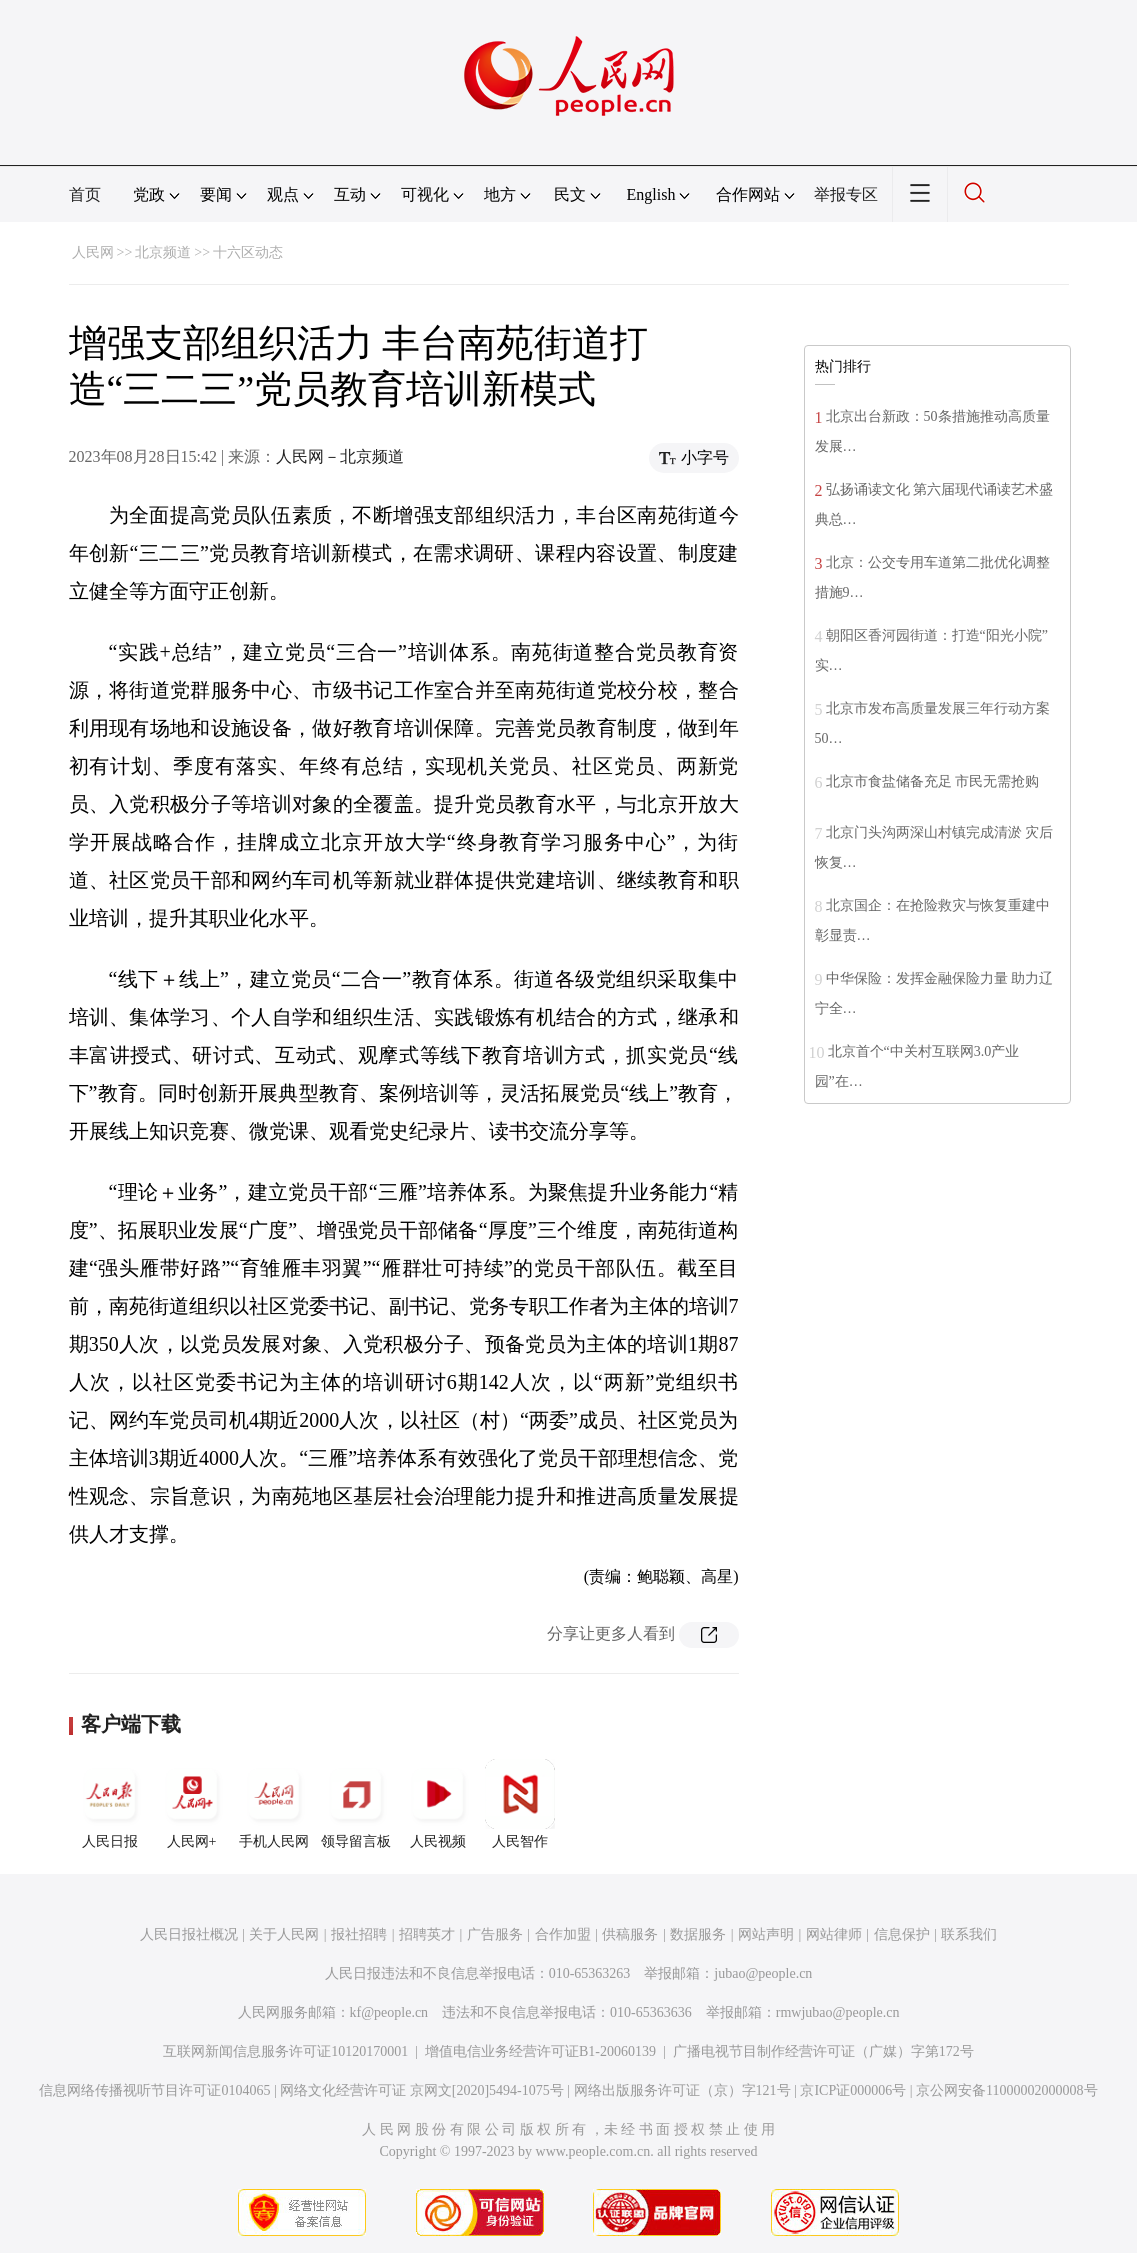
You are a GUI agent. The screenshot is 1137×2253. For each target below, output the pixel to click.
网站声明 (766, 1934)
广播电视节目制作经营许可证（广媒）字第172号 (823, 2051)
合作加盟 (563, 1934)
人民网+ (192, 1804)
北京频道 (163, 252)
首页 (85, 194)
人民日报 (110, 1804)
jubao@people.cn (763, 1973)
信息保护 (902, 1934)
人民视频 (438, 1804)
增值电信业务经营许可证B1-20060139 (540, 2051)
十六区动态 (248, 252)
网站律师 (834, 1934)
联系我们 (969, 1934)
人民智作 (520, 1804)
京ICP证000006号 (853, 2090)
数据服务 (698, 1934)
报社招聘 (359, 1934)
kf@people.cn (389, 2012)
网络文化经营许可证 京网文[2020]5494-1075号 (422, 2090)
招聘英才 (427, 1934)
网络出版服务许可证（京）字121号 (682, 2090)
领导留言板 (356, 1804)
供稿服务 (630, 1934)
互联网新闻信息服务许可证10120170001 (285, 2051)
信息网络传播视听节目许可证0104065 (154, 2090)
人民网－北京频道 (340, 456)
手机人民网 (274, 1804)
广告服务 (495, 1934)
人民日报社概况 (189, 1934)
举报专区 (846, 194)
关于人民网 (284, 1934)
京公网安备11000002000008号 (1006, 2090)
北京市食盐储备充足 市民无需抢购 (933, 781)
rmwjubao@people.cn (838, 2012)
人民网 (93, 252)
